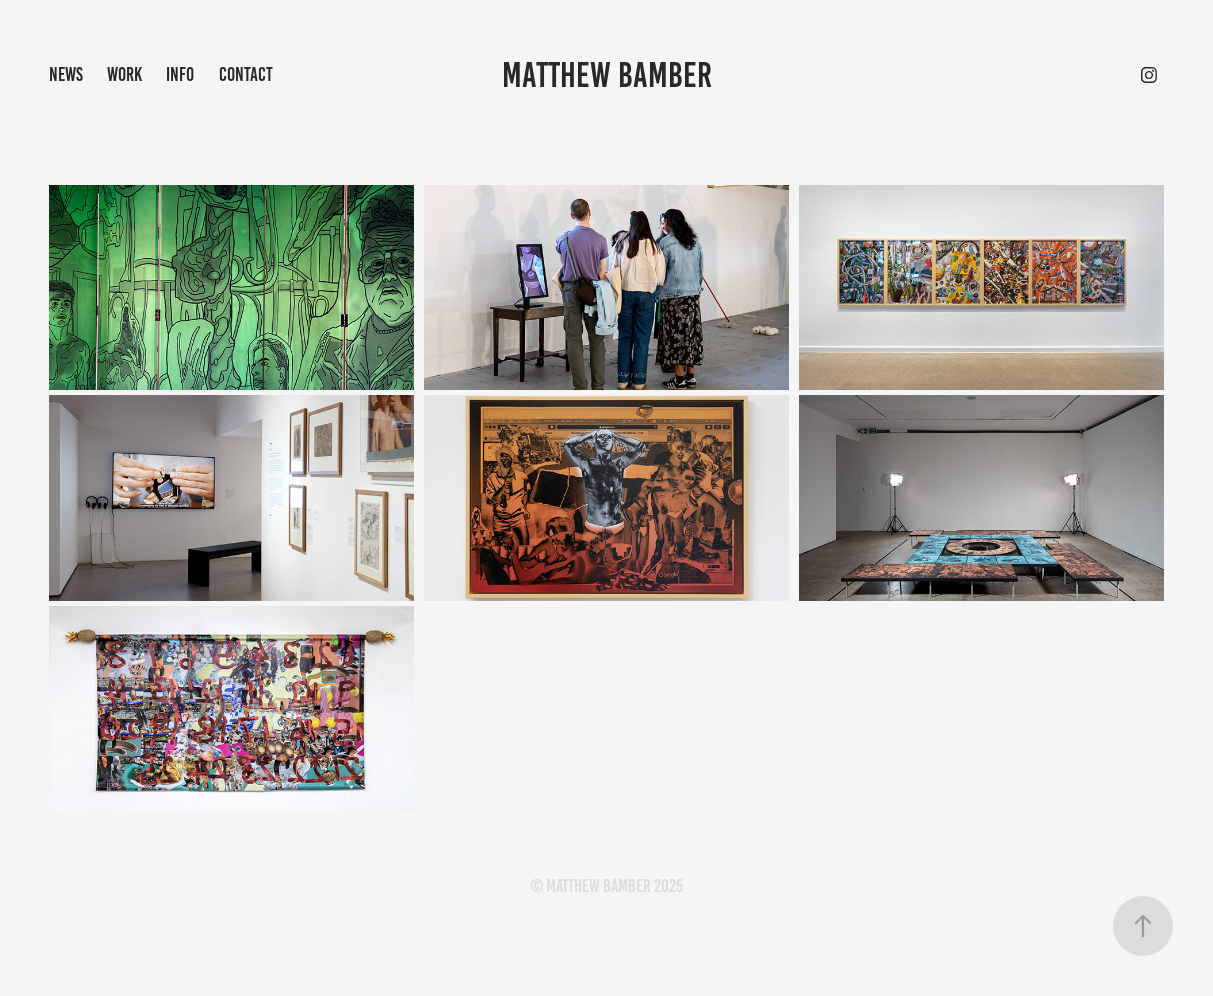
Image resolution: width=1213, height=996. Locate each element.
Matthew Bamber (607, 75)
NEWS (66, 74)
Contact (246, 74)
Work (124, 74)
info (180, 74)
